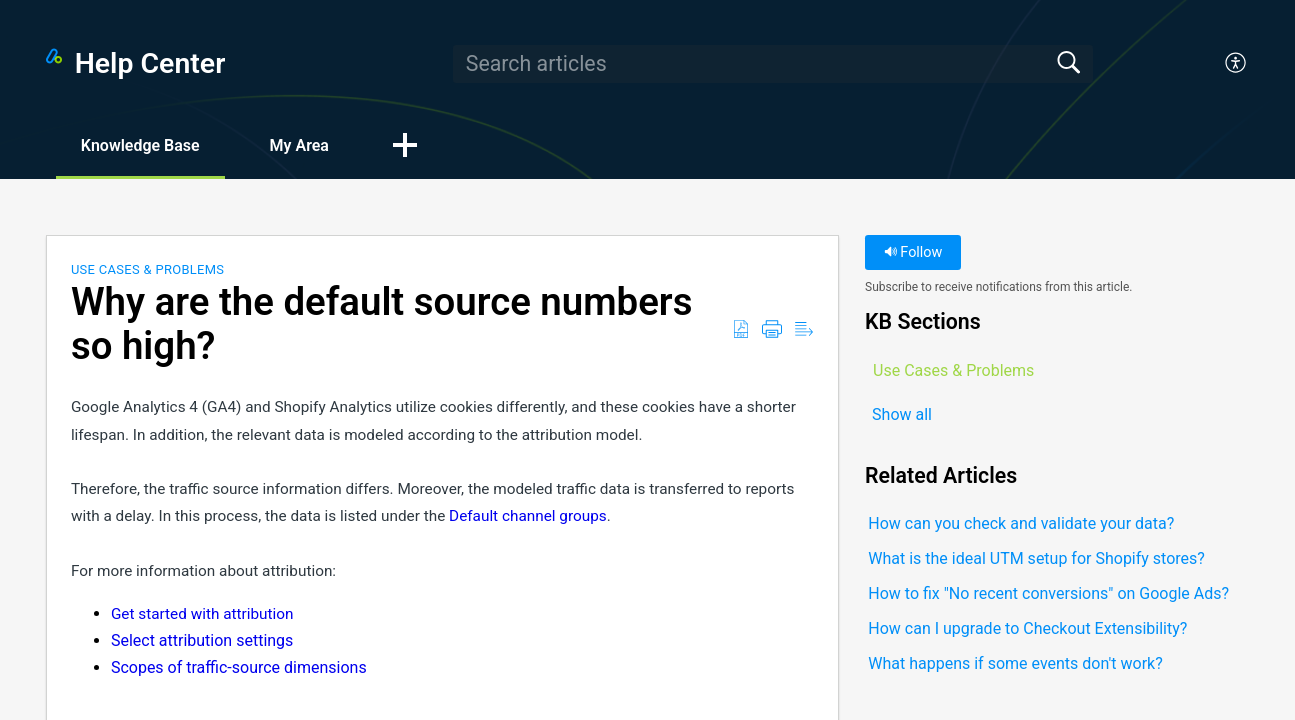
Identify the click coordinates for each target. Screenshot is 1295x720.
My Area (299, 145)
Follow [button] (913, 252)
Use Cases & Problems (147, 269)
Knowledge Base (140, 145)
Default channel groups (528, 516)
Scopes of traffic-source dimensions (239, 667)
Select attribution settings (202, 640)
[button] (1236, 64)
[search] (773, 64)
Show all (902, 414)
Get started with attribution (202, 614)
